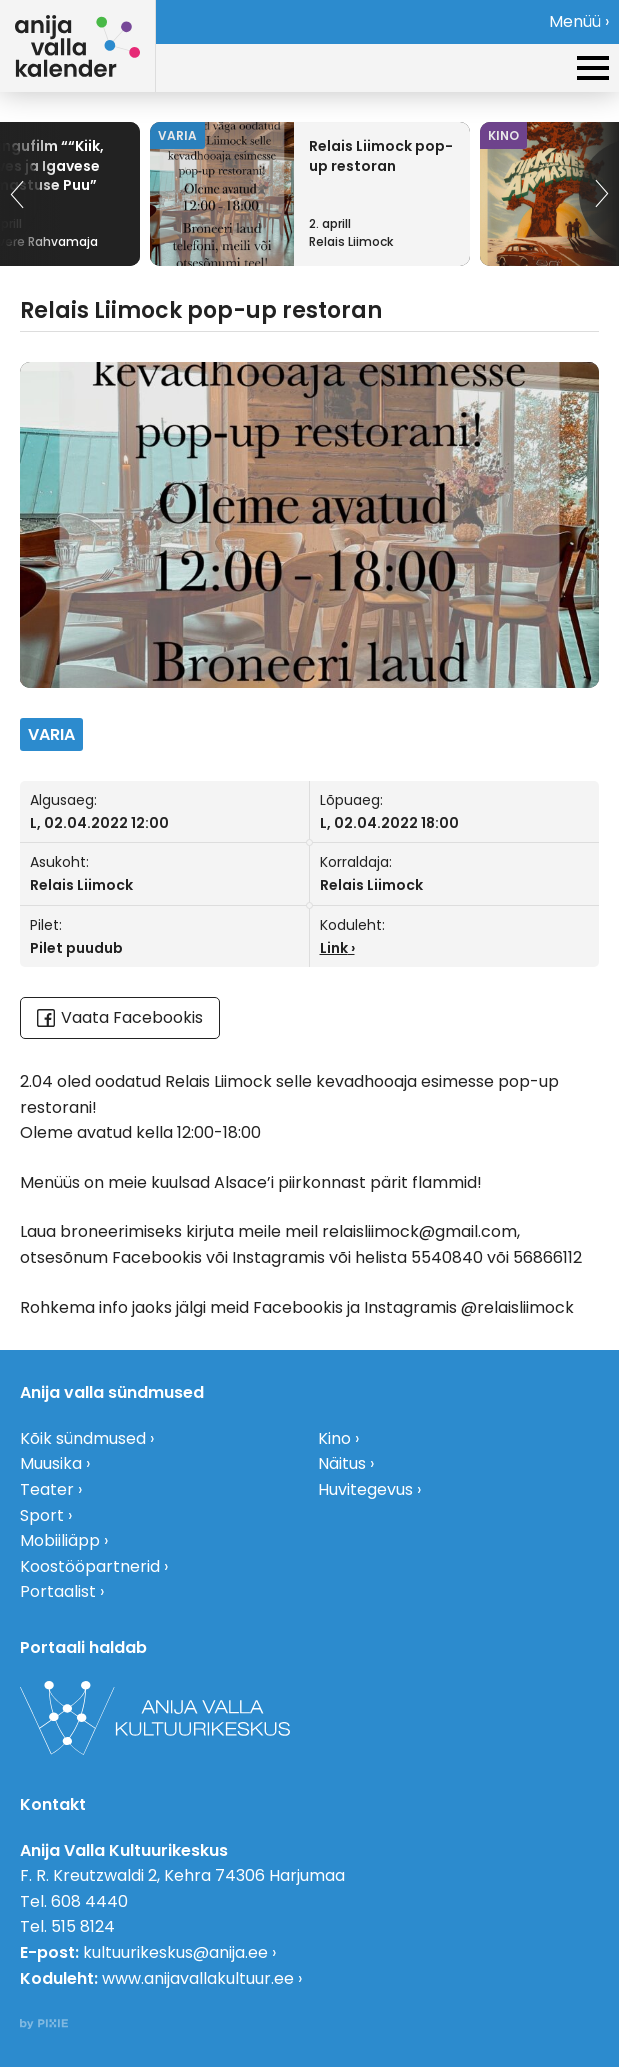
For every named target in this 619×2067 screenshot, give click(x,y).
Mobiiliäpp (60, 1540)
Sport (42, 1515)
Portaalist (58, 1591)
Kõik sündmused (83, 1438)
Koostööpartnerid (90, 1566)
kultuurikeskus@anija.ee (175, 1952)
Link (334, 948)
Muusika (51, 1463)
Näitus (342, 1463)
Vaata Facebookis (120, 1017)
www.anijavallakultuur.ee (198, 1978)
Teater (47, 1489)
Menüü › (579, 21)
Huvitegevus (365, 1489)
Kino (334, 1438)
